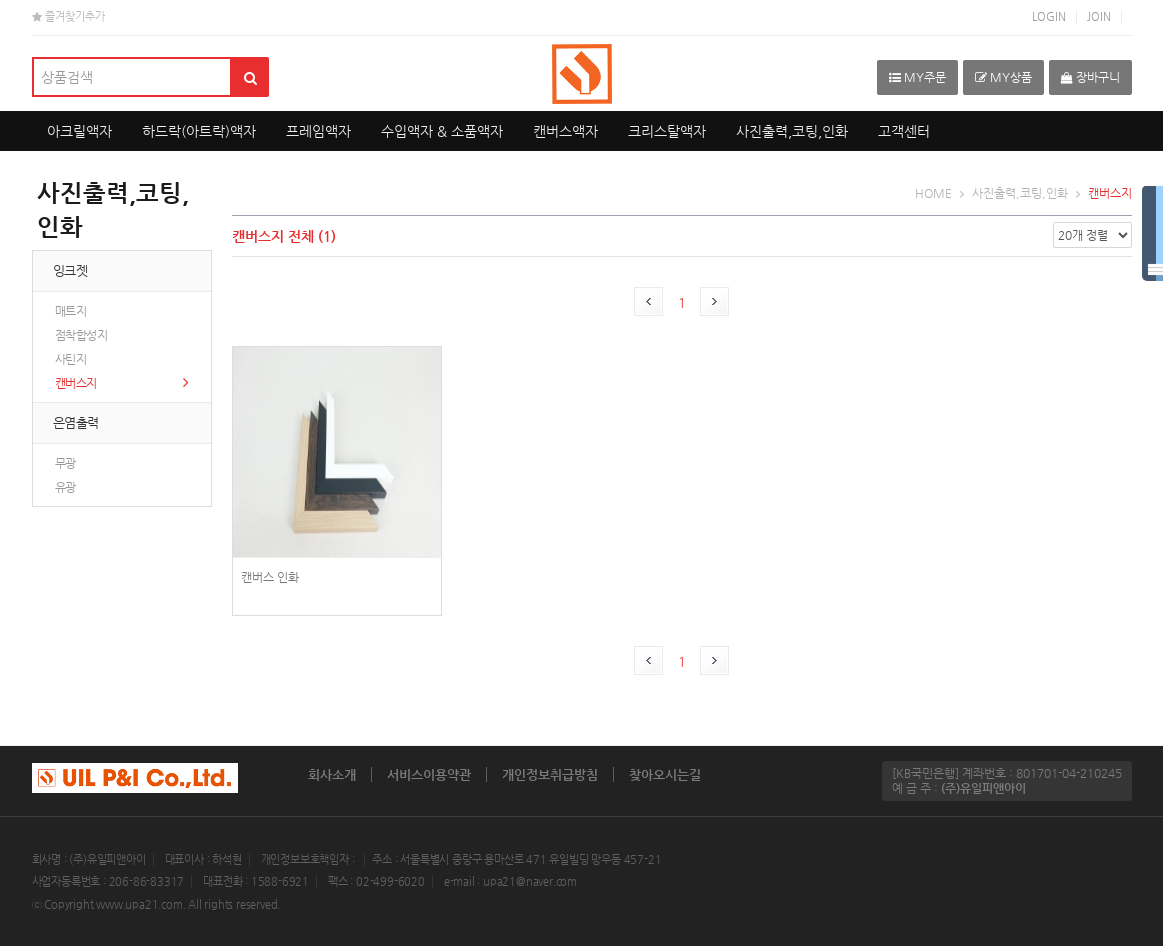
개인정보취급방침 (550, 774)
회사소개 (332, 774)
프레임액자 (318, 131)
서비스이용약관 (429, 774)
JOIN (1099, 16)
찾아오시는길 (665, 774)
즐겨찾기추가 (68, 16)
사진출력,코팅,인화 (792, 131)
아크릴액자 (79, 131)
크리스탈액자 (667, 131)
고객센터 (904, 131)
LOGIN (1049, 16)
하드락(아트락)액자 (199, 131)
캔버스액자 (565, 131)
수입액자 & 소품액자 (442, 131)
